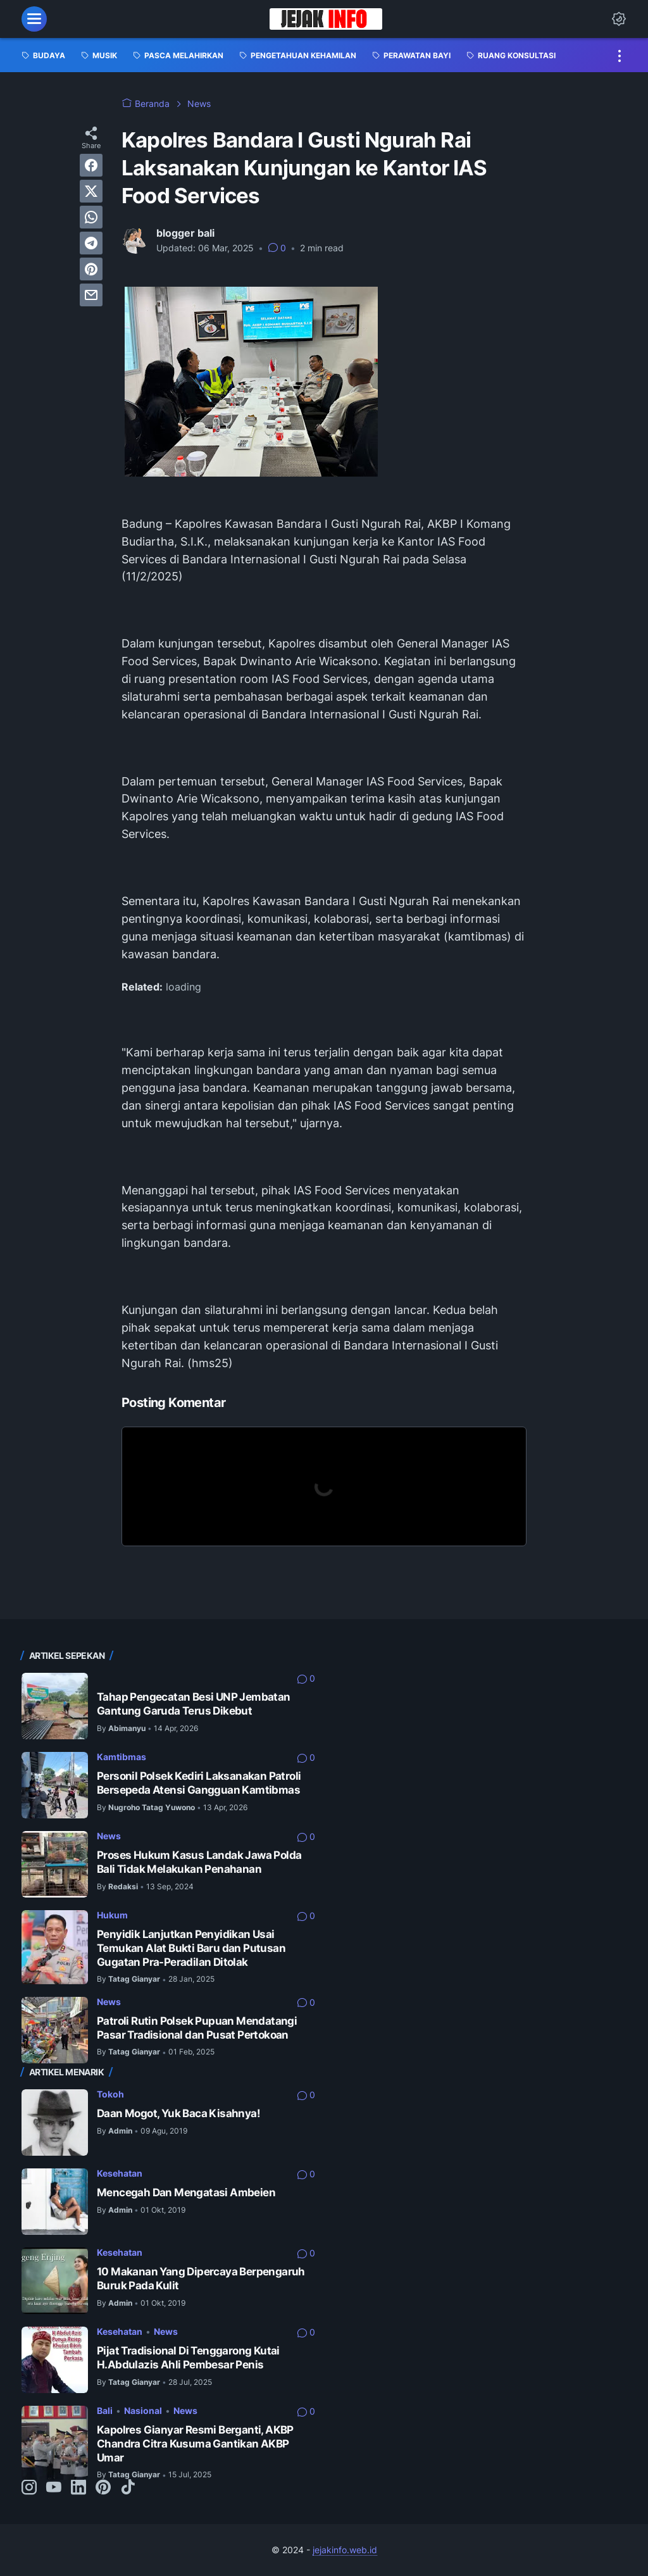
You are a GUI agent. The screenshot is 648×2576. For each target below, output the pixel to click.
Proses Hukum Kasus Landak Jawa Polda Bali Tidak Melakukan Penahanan (199, 1862)
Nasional (143, 2410)
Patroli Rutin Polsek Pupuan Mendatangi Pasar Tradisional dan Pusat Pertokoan (197, 2028)
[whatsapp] (91, 217)
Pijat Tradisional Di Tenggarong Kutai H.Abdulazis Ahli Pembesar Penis (188, 2357)
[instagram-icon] (29, 2488)
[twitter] (91, 191)
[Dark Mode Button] (618, 19)
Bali (105, 2410)
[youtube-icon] (53, 2488)
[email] (91, 295)
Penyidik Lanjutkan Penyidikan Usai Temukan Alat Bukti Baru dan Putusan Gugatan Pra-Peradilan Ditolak (191, 1948)
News (109, 1835)
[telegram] (91, 243)
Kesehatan (119, 2173)
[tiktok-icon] (127, 2488)
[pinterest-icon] (103, 2488)
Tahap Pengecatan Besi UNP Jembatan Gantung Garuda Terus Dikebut (193, 1704)
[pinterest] (91, 269)
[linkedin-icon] (78, 2488)
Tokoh (110, 2094)
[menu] (34, 19)
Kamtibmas (121, 1756)
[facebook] (91, 165)
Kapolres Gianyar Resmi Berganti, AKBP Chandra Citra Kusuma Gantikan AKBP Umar (195, 2443)
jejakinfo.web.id (345, 2549)
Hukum (112, 1915)
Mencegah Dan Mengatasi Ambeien (186, 2192)
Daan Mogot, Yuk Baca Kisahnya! (178, 2113)
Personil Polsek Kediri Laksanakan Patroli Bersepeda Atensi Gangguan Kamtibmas (199, 1783)
